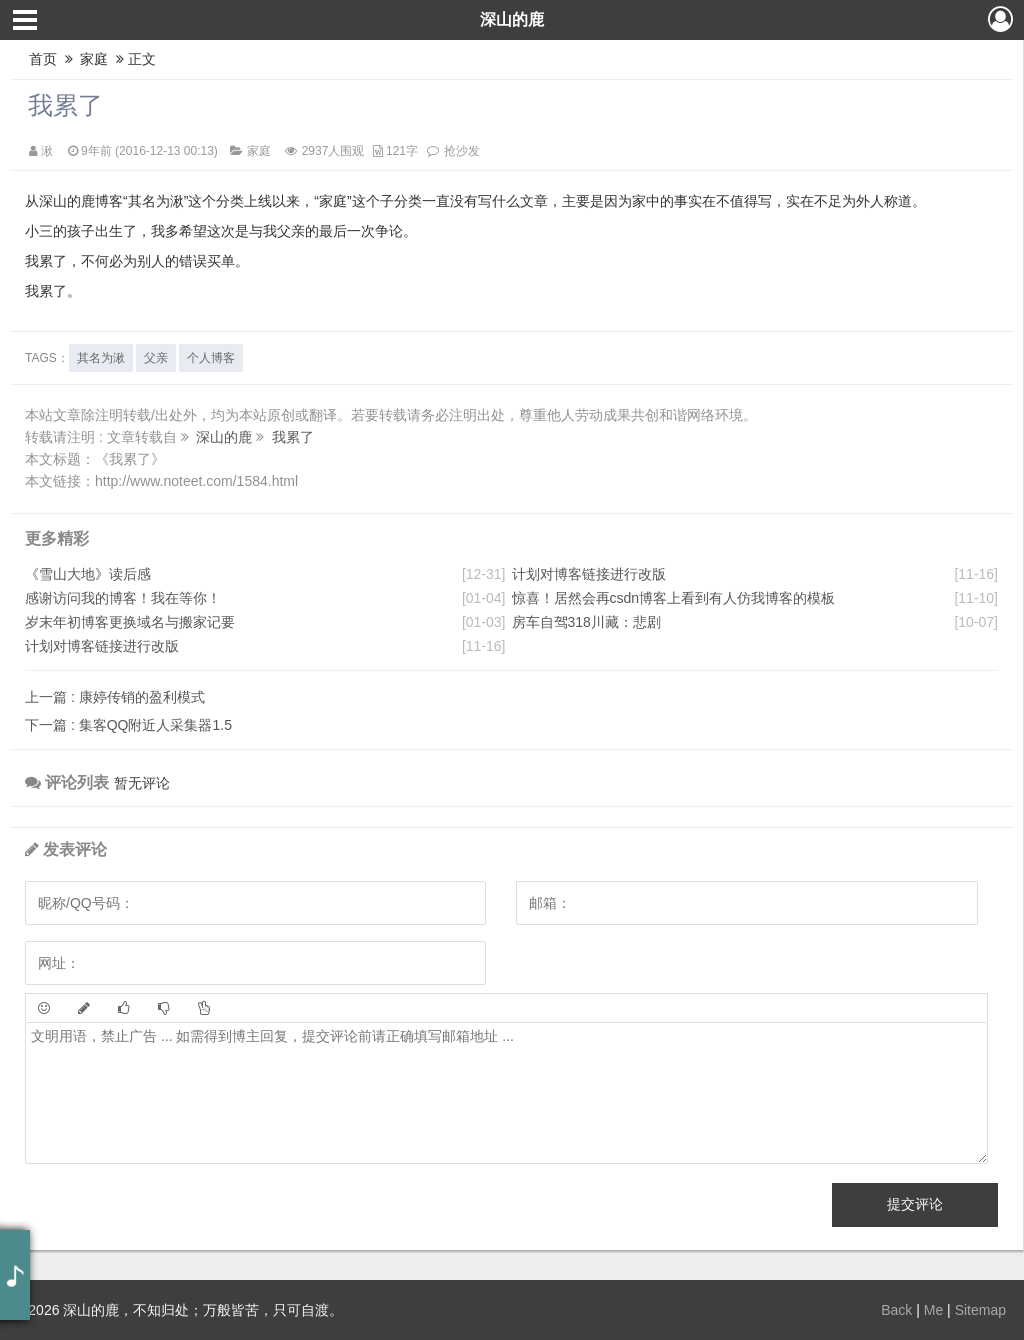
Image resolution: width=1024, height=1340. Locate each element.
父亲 (156, 358)
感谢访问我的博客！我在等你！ (123, 598)
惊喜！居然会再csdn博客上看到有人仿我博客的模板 (674, 598)
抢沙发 (462, 151)
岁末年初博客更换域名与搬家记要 (130, 622)
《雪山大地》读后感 (88, 574)
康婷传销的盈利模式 (115, 697)
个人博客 (211, 358)
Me (933, 1310)
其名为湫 (101, 358)
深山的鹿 (512, 19)
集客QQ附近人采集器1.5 (128, 725)
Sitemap (980, 1310)
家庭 (95, 59)
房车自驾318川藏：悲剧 (586, 622)
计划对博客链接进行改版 (102, 646)
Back (896, 1310)
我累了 (65, 105)
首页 (43, 59)
